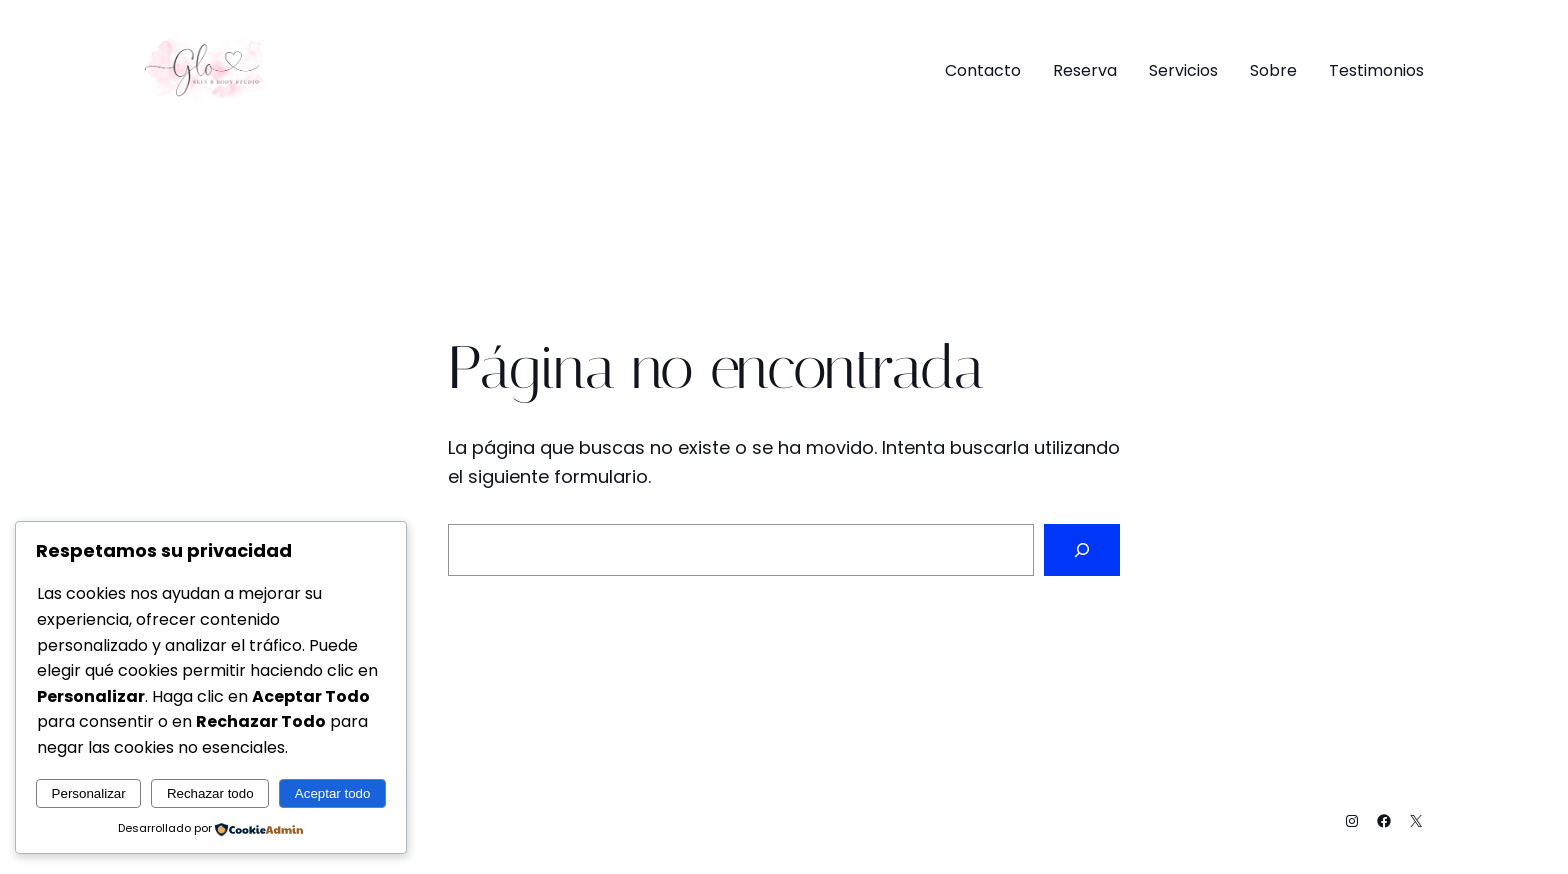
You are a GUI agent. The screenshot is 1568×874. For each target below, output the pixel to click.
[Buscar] (1082, 550)
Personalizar (89, 793)
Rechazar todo (210, 793)
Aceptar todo (333, 793)
